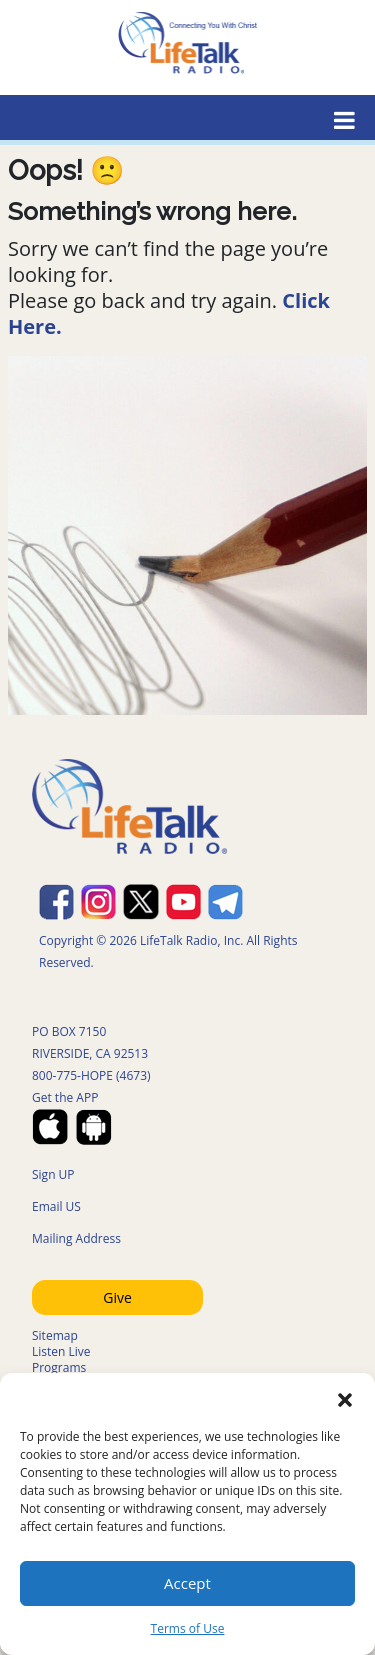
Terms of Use (188, 1628)
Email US (56, 1206)
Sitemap (55, 1335)
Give (117, 1297)
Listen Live (61, 1351)
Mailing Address (76, 1238)
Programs (59, 1367)
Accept (187, 1583)
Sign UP (53, 1174)
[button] (345, 1398)
